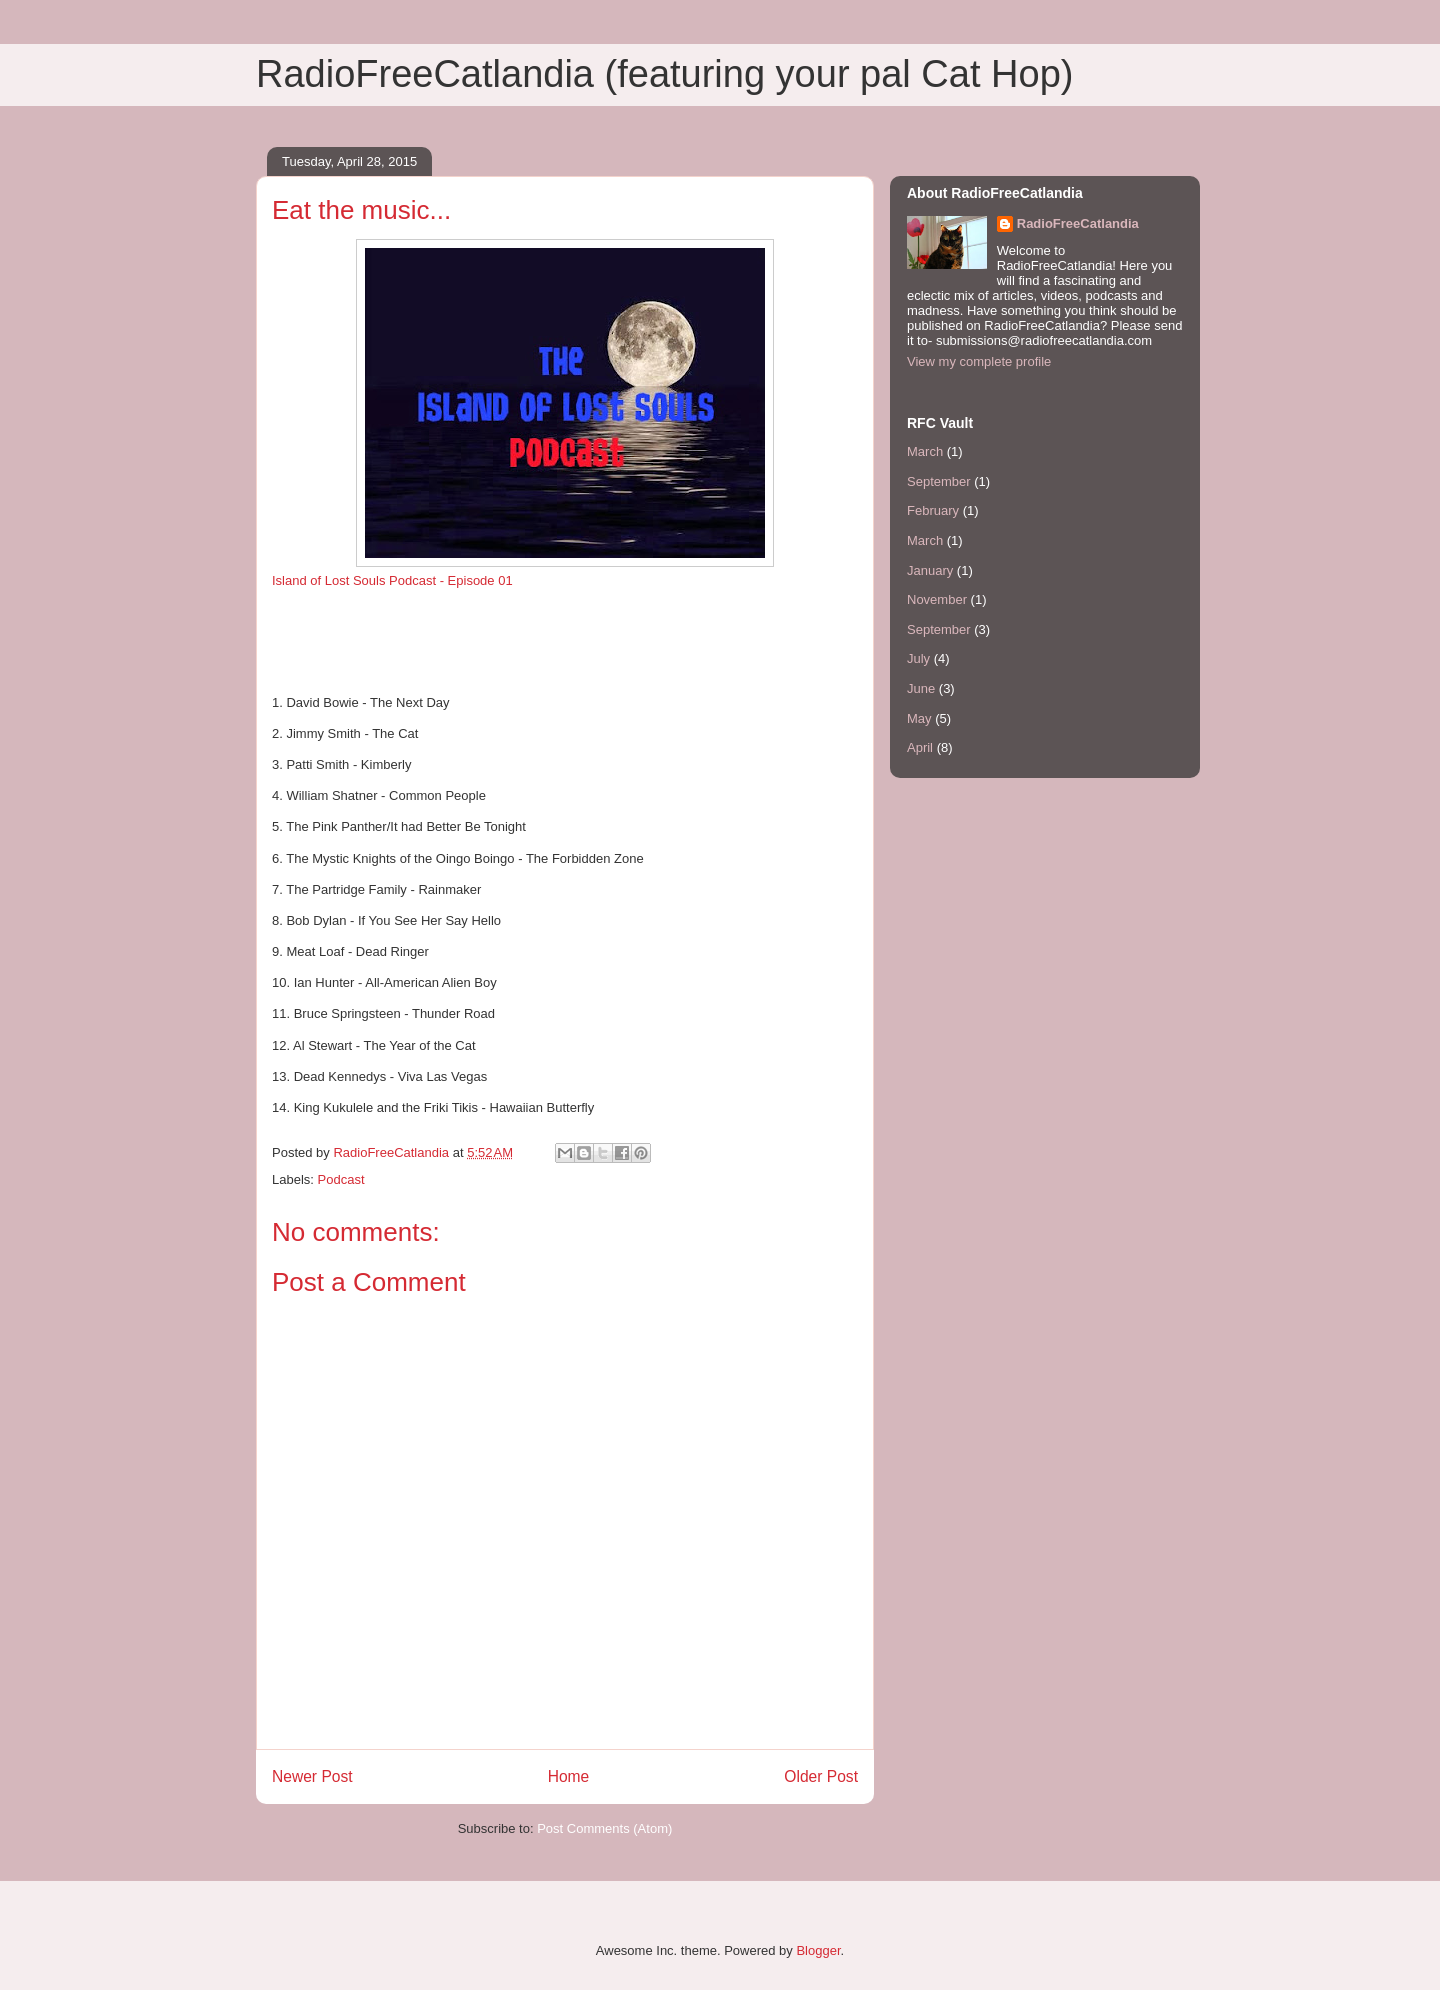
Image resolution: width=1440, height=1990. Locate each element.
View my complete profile (979, 361)
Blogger (818, 1950)
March (925, 451)
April (920, 747)
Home (569, 1776)
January (930, 570)
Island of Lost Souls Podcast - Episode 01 (392, 580)
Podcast (341, 1179)
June (921, 688)
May (919, 718)
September (939, 481)
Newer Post (312, 1776)
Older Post (821, 1776)
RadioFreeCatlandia (1078, 223)
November (937, 599)
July (918, 658)
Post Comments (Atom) (604, 1828)
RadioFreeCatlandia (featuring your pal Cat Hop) (664, 74)
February (933, 510)
